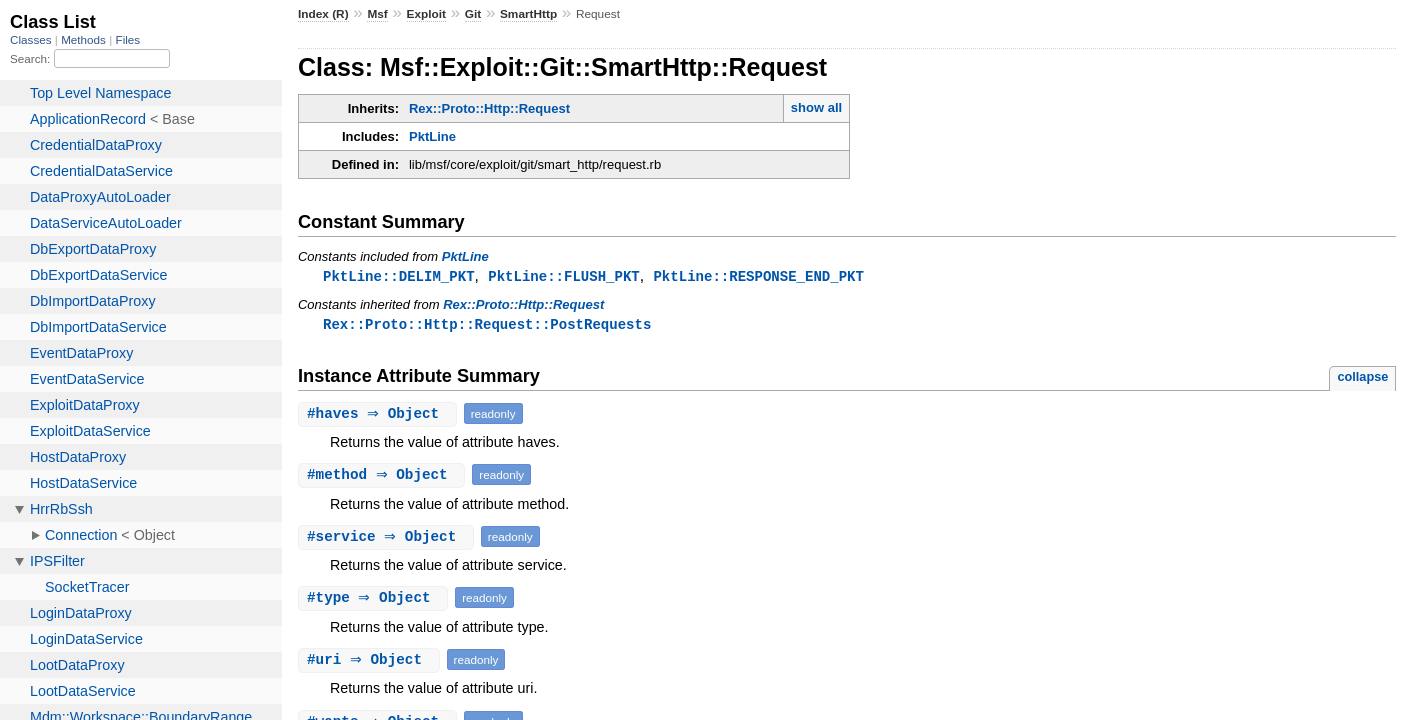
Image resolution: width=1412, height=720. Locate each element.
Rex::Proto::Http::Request (489, 108)
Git (473, 14)
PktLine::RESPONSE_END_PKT (758, 276)
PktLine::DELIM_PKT (399, 276)
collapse (1362, 378)
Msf (377, 14)
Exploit (426, 14)
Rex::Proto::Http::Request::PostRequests (487, 325)
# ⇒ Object (380, 415)
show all (816, 107)
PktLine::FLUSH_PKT (564, 276)
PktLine (432, 136)
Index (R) (323, 14)
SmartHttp (528, 14)
